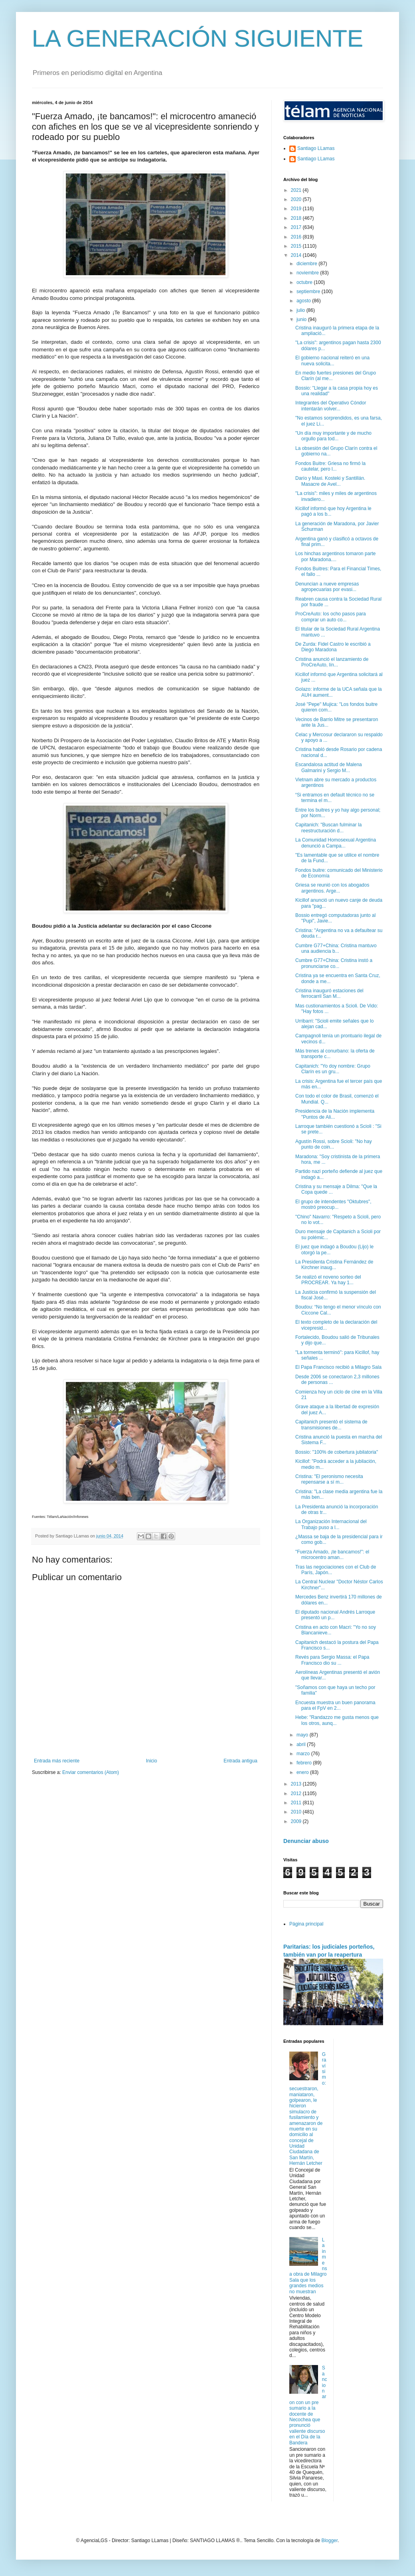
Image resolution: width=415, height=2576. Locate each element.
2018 (297, 218)
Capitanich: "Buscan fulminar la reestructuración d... (328, 827)
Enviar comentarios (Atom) (90, 1772)
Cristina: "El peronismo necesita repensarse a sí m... (329, 1479)
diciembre (307, 263)
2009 (297, 1821)
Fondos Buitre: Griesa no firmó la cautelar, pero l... (330, 466)
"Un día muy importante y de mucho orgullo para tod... (333, 435)
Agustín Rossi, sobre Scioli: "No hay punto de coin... (333, 1144)
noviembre (308, 273)
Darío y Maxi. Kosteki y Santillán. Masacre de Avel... (330, 481)
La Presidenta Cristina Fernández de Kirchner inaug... (334, 1264)
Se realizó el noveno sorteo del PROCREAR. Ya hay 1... (328, 1279)
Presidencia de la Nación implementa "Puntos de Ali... (334, 1113)
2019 (297, 208)
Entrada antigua (240, 1761)
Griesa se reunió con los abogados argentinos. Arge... (332, 887)
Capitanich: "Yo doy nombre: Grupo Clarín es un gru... (332, 1068)
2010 (297, 1812)
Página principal (306, 1924)
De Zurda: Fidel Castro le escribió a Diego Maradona (333, 646)
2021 (297, 190)
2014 (297, 255)
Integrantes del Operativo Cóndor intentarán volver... (330, 405)
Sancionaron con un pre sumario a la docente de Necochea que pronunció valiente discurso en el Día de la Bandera (308, 2405)
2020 (297, 199)
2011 (297, 1802)
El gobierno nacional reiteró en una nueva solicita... (332, 360)
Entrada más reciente (56, 1761)
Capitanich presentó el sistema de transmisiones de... (331, 1424)
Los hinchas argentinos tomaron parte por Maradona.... (335, 556)
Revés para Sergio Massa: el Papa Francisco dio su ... (332, 1659)
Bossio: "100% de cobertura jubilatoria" (336, 1452)
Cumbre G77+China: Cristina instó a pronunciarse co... (333, 963)
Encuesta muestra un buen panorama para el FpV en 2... (335, 1705)
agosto (304, 301)
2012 (297, 1793)
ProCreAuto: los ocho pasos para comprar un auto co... (330, 616)
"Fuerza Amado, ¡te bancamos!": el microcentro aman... (332, 1554)
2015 (297, 246)
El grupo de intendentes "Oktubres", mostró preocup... (333, 1204)
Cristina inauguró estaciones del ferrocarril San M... (329, 993)
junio (302, 319)
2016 (297, 237)
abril (301, 1744)
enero (303, 1772)
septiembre (309, 291)
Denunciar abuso (306, 1841)
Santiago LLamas (315, 148)
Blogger (329, 2540)
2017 (297, 227)
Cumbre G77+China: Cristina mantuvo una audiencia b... (336, 948)
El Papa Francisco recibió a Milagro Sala (338, 1367)
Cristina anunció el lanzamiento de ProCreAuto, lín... (331, 662)
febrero (304, 1763)
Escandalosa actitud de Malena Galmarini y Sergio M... (328, 767)
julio (301, 310)
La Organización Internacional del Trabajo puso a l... (331, 1524)
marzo (303, 1753)
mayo (303, 1735)
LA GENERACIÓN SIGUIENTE (197, 38)
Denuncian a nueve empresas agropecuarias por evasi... (327, 586)
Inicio (151, 1761)
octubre (305, 282)
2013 (297, 1784)
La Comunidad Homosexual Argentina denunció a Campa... (335, 842)
